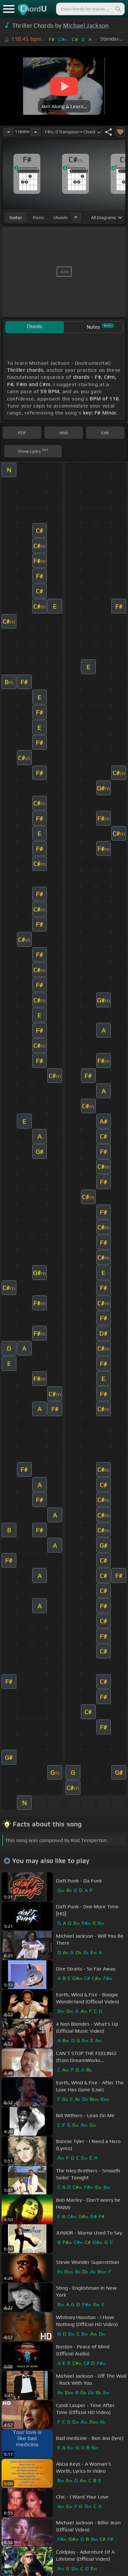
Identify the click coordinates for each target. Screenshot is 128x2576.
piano (38, 217)
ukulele (60, 217)
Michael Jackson (86, 25)
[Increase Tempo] (35, 132)
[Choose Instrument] (76, 217)
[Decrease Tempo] (8, 132)
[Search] (118, 9)
